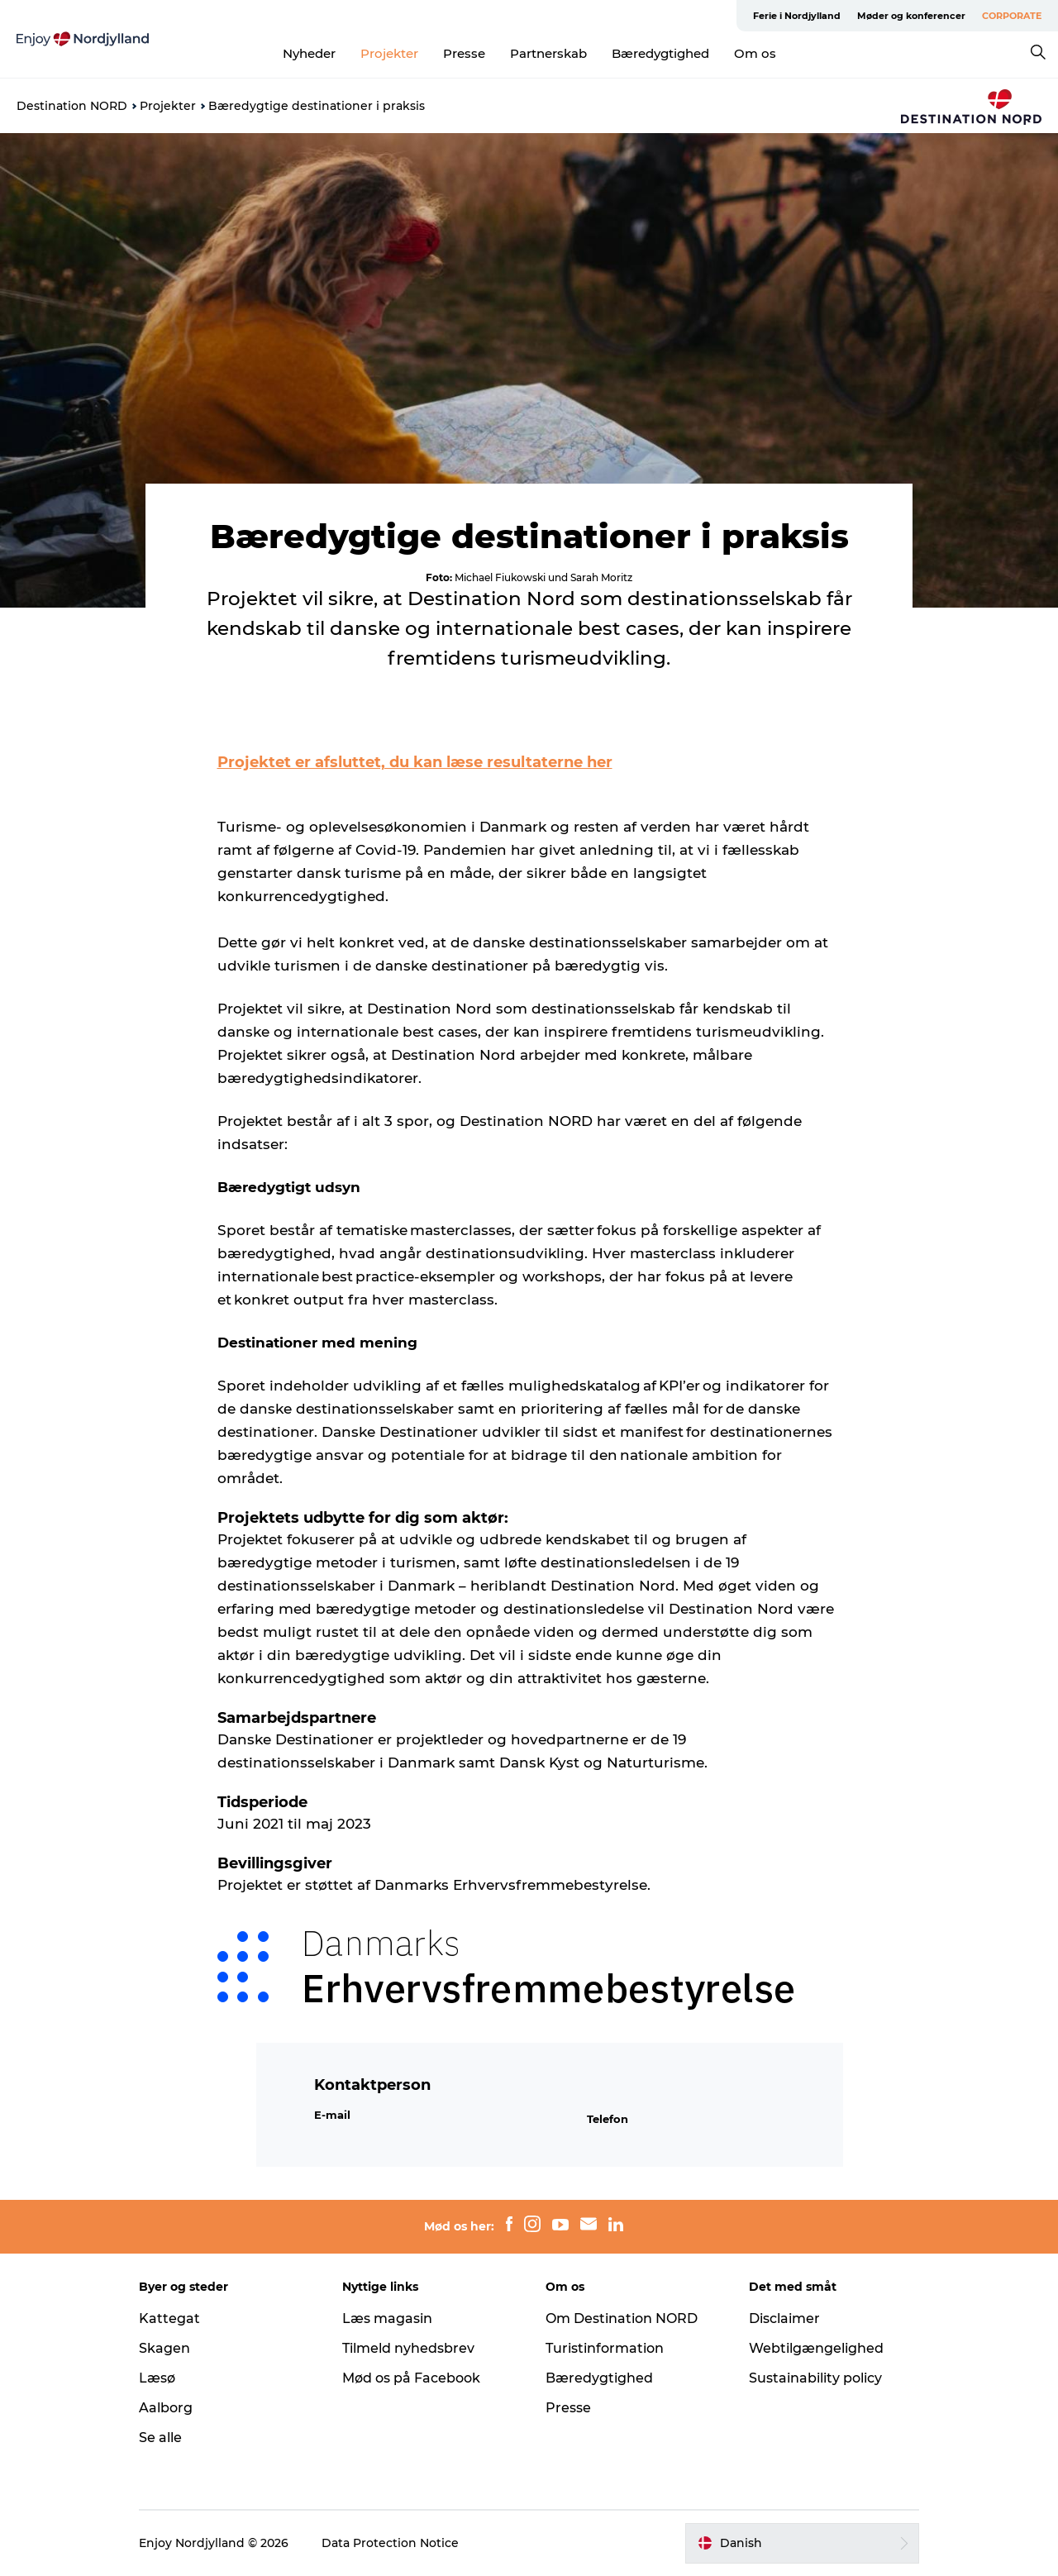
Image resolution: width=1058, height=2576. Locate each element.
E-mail (332, 2114)
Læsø (157, 2378)
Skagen (164, 2348)
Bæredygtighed (660, 53)
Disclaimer (784, 2318)
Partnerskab (548, 53)
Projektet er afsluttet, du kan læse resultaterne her (414, 762)
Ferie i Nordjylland (797, 15)
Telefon (607, 2118)
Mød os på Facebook (411, 2378)
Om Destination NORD (622, 2318)
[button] (802, 2543)
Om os (755, 53)
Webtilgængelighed (816, 2348)
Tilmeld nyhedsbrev (408, 2348)
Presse (464, 53)
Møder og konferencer (911, 15)
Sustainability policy (815, 2378)
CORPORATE (1011, 15)
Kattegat (169, 2318)
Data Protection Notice (390, 2542)
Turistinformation (605, 2348)
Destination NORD (72, 105)
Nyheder (309, 53)
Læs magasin (387, 2318)
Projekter (389, 53)
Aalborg (166, 2408)
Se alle (160, 2437)
